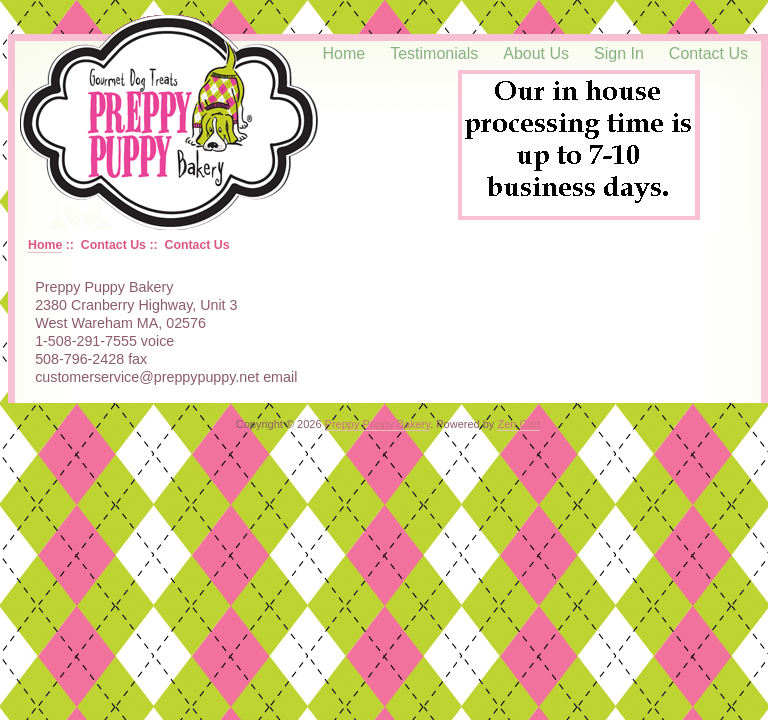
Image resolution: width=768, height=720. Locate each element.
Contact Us (708, 53)
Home (344, 53)
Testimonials (434, 53)
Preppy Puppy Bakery (378, 424)
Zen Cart (518, 424)
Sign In (619, 53)
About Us (536, 53)
